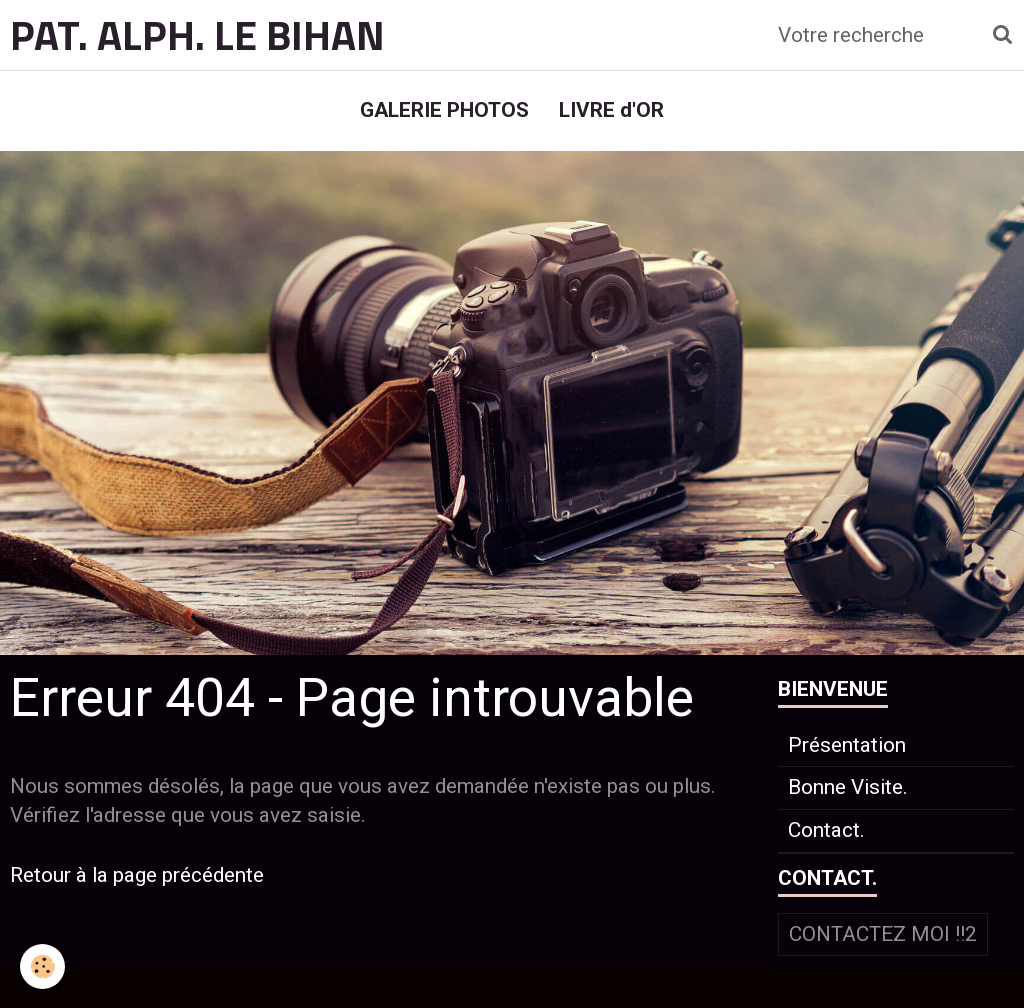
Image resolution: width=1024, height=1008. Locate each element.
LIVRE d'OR (611, 110)
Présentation (847, 745)
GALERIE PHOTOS (444, 110)
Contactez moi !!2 (883, 934)
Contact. (826, 830)
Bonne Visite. (848, 787)
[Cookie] (42, 966)
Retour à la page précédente (137, 875)
